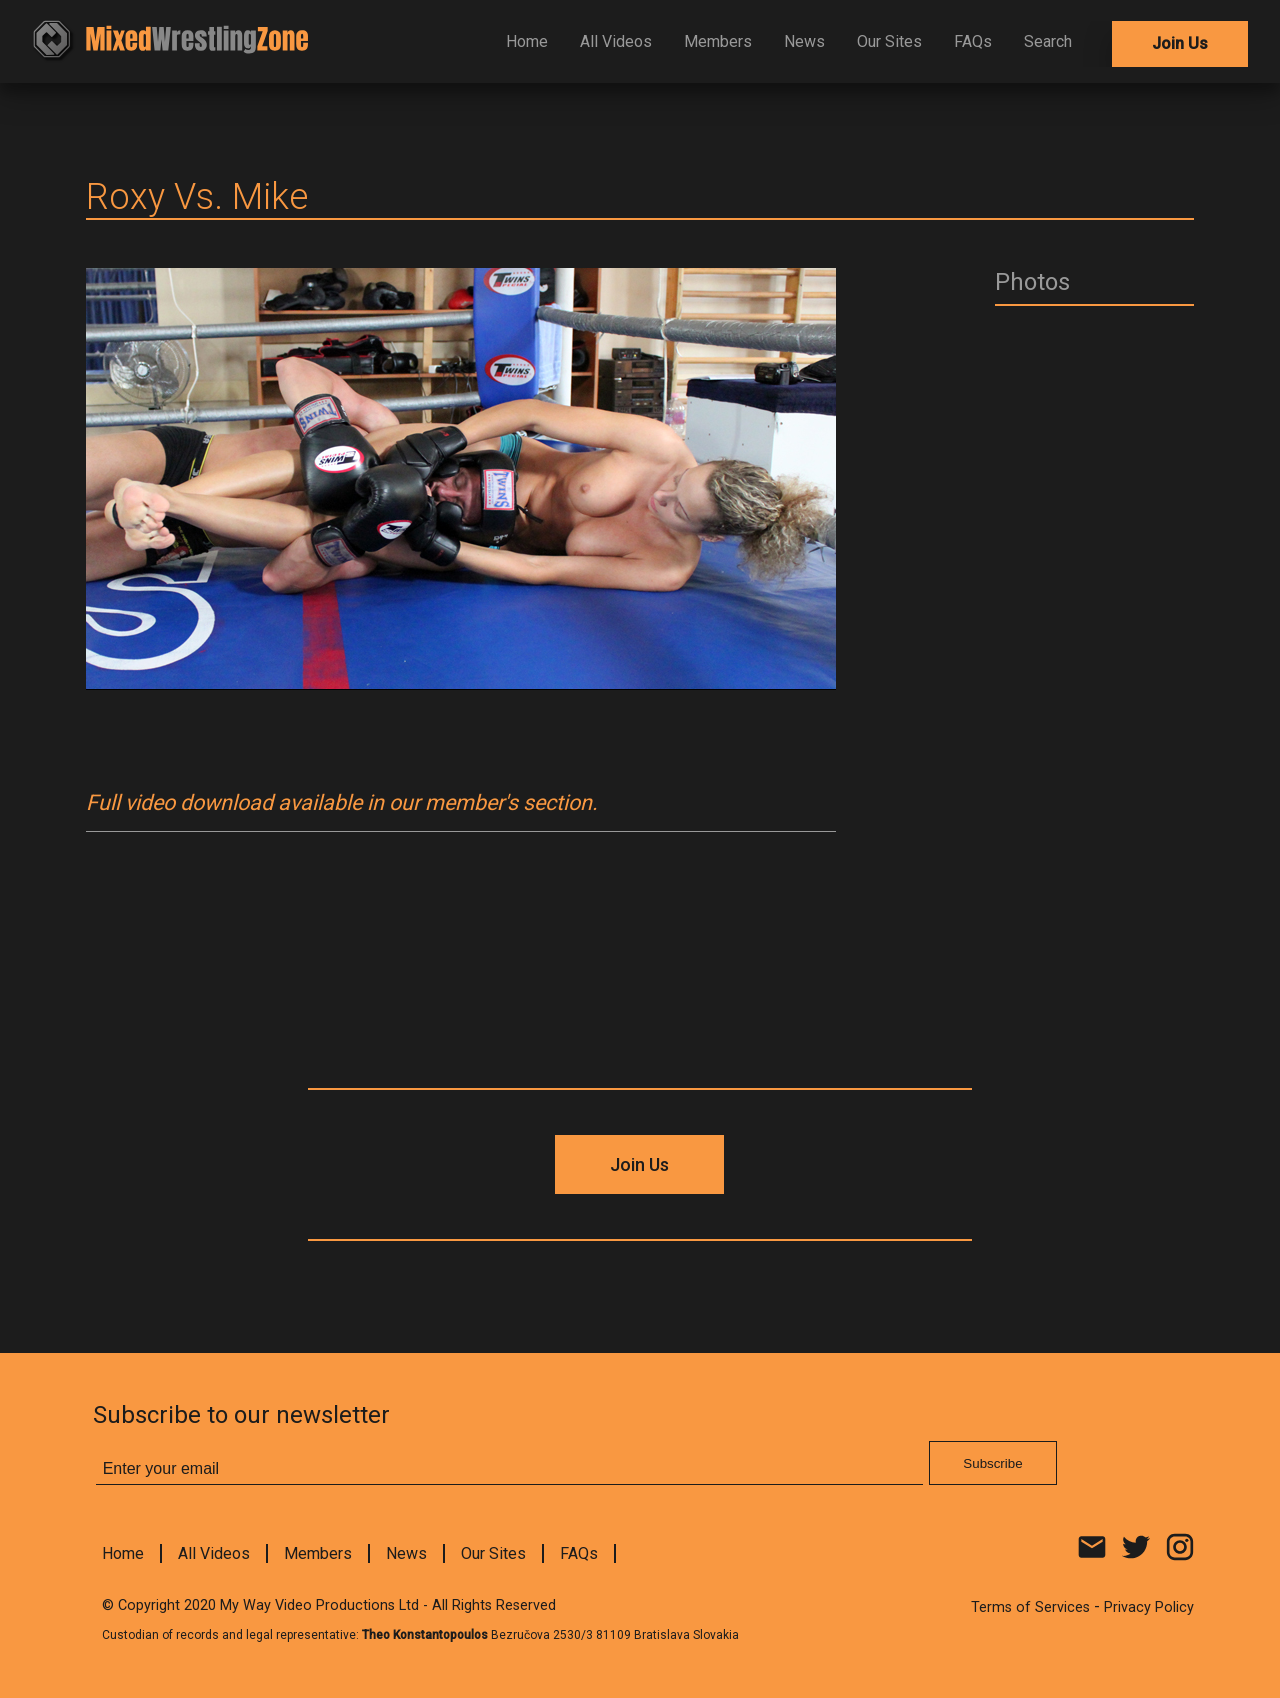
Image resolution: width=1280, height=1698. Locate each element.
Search (1048, 41)
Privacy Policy (1149, 1607)
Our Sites (889, 41)
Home (527, 41)
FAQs (973, 41)
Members (718, 41)
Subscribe (992, 1463)
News (804, 41)
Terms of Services (1030, 1607)
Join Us (1180, 43)
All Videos (616, 41)
